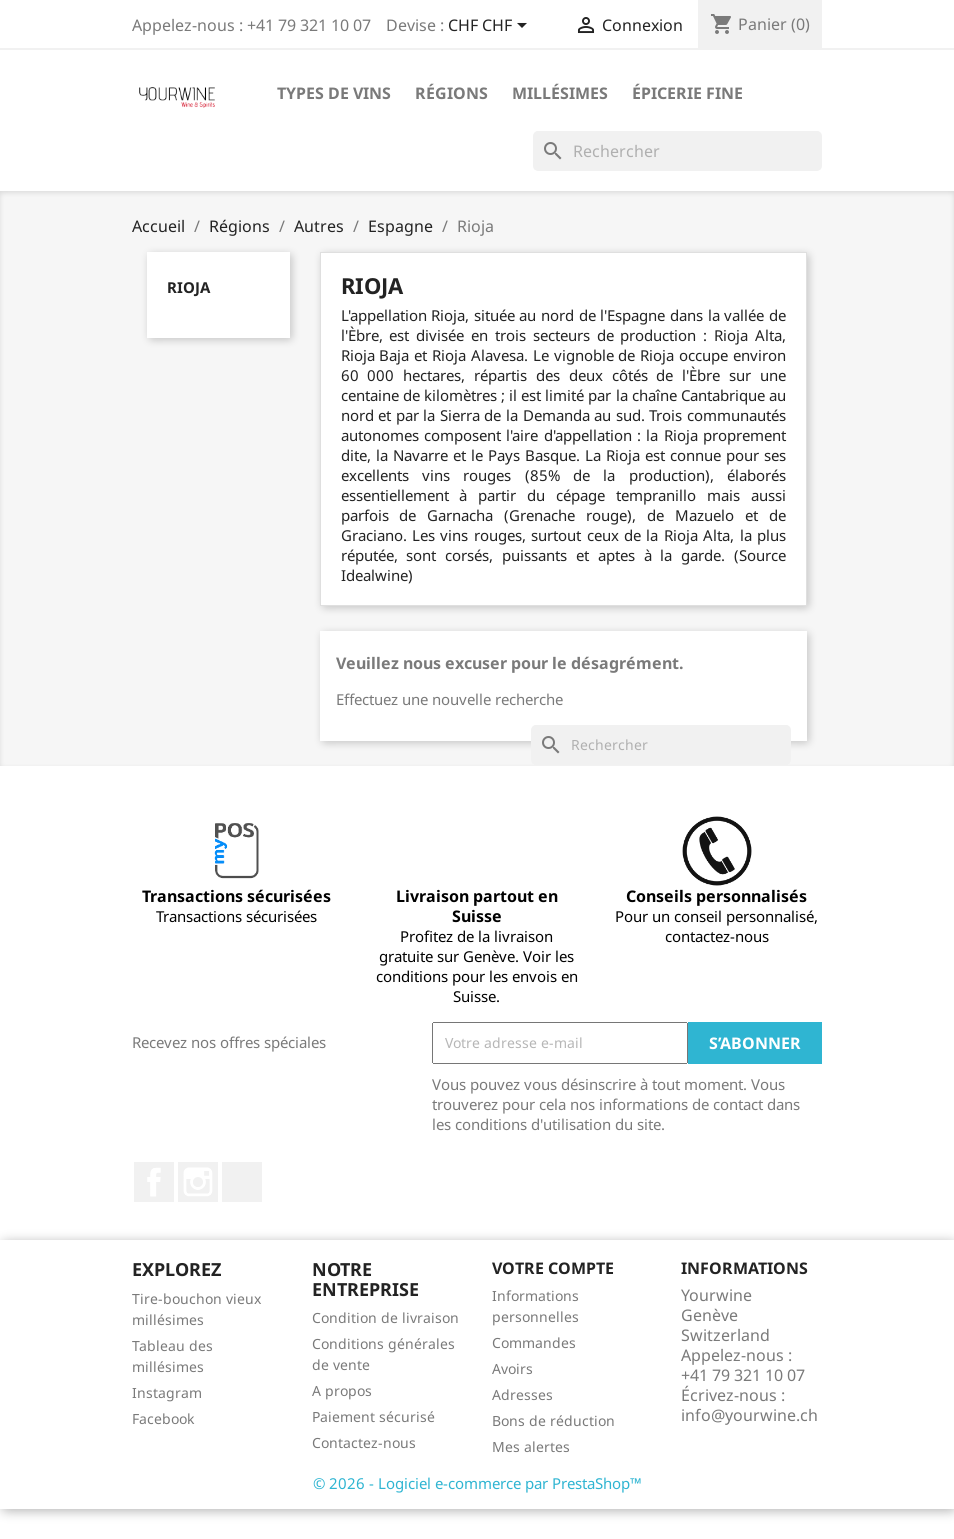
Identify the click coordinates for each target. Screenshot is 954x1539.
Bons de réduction (553, 1420)
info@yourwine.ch (749, 1415)
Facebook (154, 1182)
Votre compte (553, 1268)
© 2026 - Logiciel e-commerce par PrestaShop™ (477, 1483)
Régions (451, 93)
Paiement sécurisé (373, 1416)
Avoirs (512, 1368)
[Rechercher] (677, 151)
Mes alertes (531, 1446)
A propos (342, 1390)
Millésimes (560, 93)
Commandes (534, 1342)
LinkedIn (242, 1182)
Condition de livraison (385, 1317)
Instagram (198, 1182)
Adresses (522, 1394)
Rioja (188, 287)
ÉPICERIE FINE (687, 93)
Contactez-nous (364, 1442)
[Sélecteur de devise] (491, 27)
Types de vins (334, 93)
